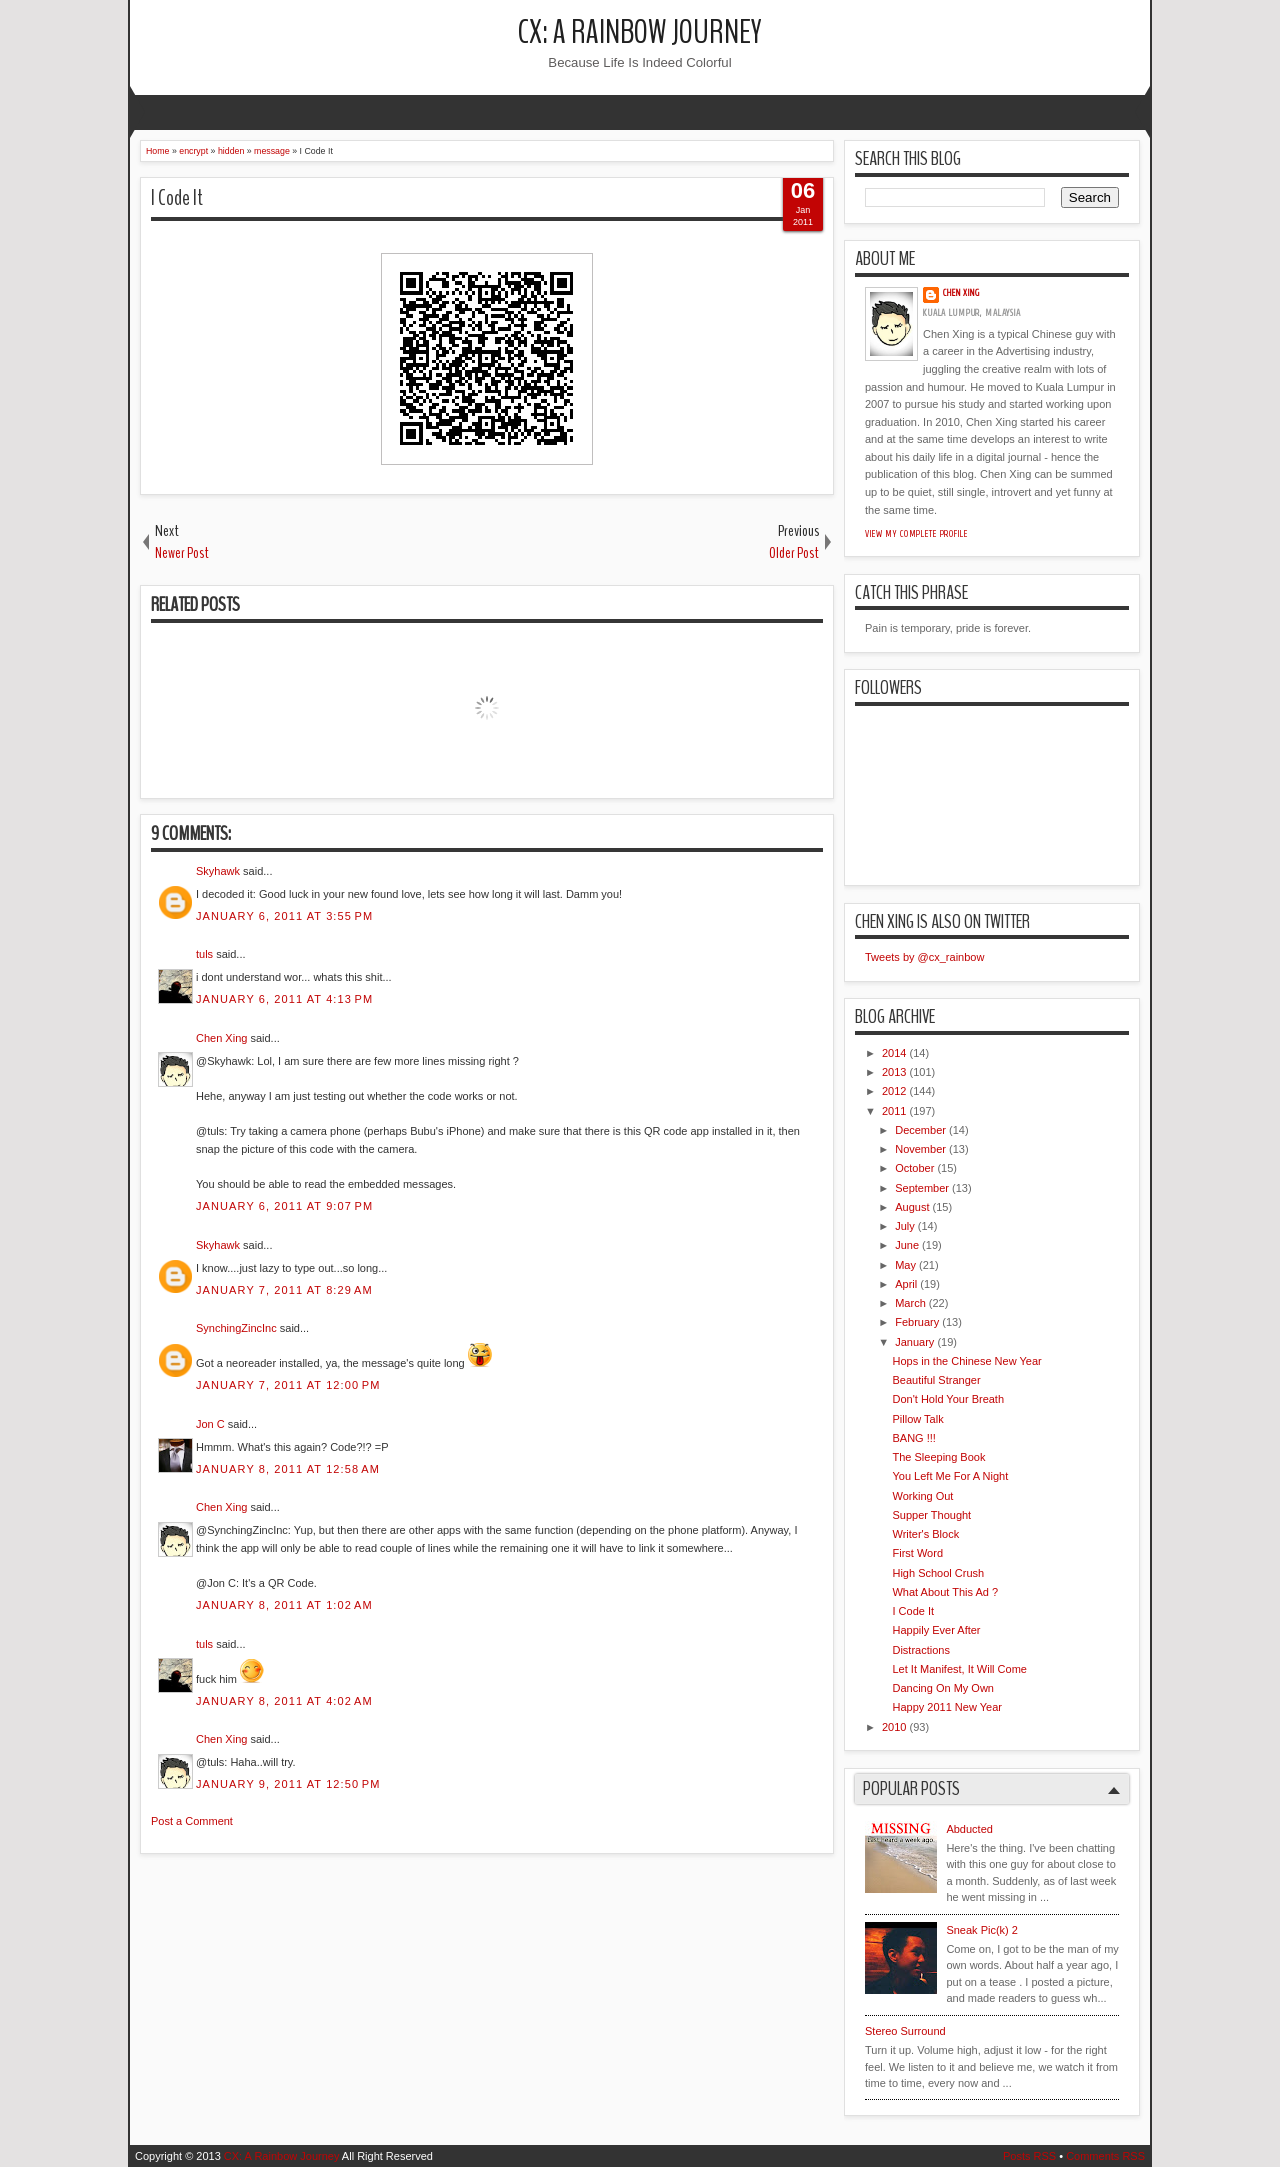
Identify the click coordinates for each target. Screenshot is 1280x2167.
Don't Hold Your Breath (948, 1399)
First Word (917, 1553)
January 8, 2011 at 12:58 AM (288, 1469)
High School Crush (938, 1573)
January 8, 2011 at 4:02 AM (284, 1701)
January (914, 1342)
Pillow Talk (917, 1419)
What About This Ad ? (945, 1592)
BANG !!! (913, 1438)
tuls (204, 954)
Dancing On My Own (942, 1688)
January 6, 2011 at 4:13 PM (284, 999)
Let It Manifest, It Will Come (959, 1669)
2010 (894, 1727)
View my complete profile (916, 534)
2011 (894, 1111)
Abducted (969, 1829)
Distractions (920, 1650)
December (920, 1130)
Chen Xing (221, 1038)
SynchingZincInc (236, 1328)
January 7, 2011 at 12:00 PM (288, 1385)
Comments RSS (1105, 2156)
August (912, 1207)
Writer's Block (925, 1534)
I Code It (177, 198)
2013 (894, 1072)
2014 (894, 1053)
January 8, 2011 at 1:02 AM (284, 1605)
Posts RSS (1029, 2156)
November (920, 1149)
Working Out (922, 1496)
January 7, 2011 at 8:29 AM (284, 1290)
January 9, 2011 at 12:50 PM (288, 1784)
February (917, 1322)
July (905, 1226)
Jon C (210, 1424)
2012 (894, 1091)
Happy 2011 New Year (946, 1707)
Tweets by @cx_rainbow (924, 957)
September (922, 1188)
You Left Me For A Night (950, 1476)
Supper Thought (931, 1515)
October (914, 1168)
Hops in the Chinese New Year (966, 1361)
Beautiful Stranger (936, 1380)
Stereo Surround (905, 2031)
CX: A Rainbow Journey (640, 32)
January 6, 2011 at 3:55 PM (284, 916)
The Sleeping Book (938, 1457)
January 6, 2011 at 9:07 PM (284, 1206)
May (905, 1265)
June (907, 1245)
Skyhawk (218, 871)
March (910, 1303)
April (906, 1284)
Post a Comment (192, 1821)
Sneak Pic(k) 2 (982, 1930)
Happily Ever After (936, 1630)
